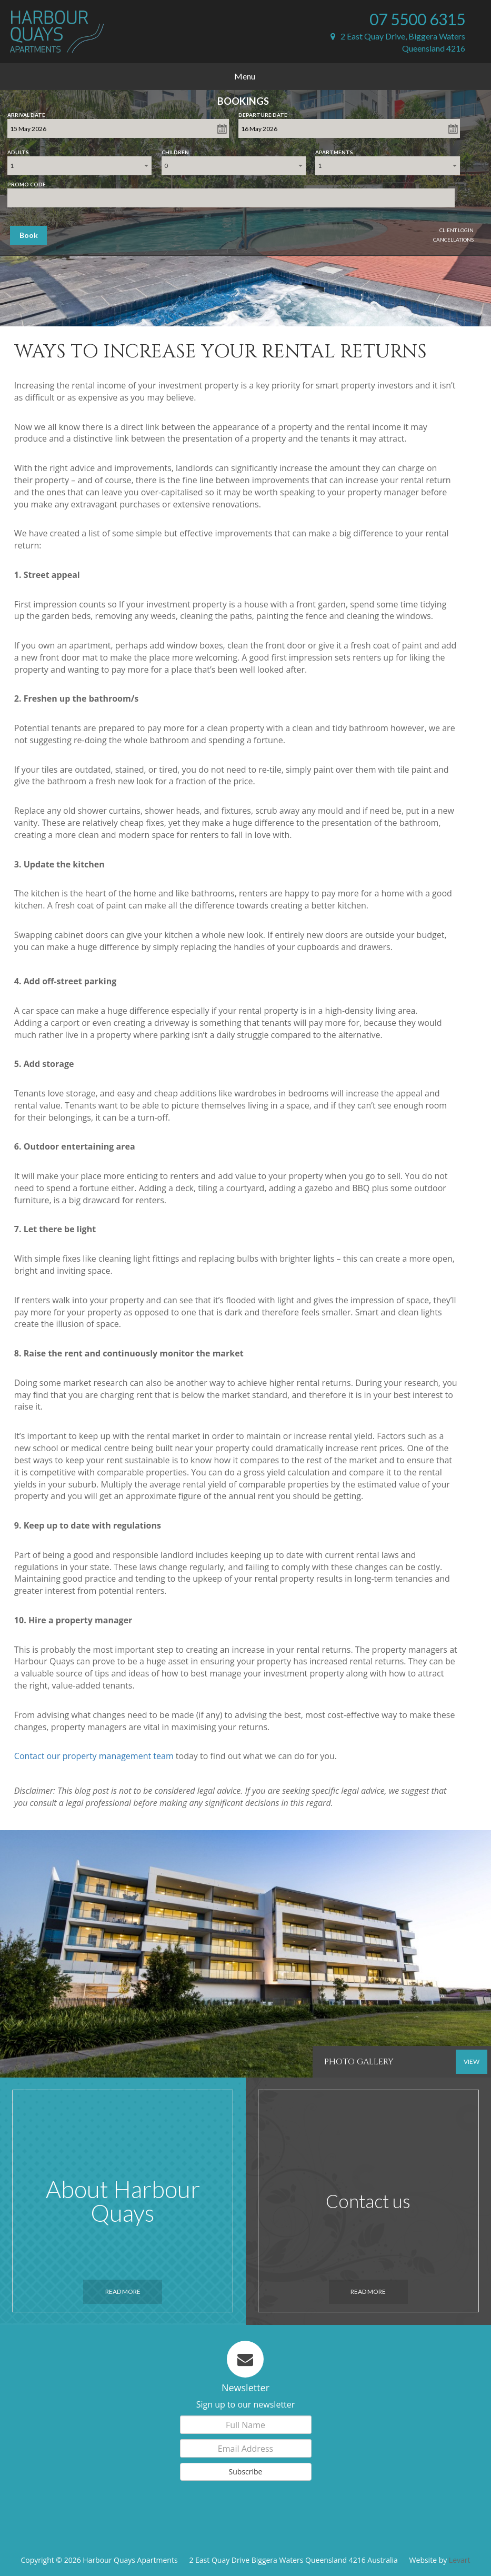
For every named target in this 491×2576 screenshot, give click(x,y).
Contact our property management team (94, 1756)
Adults (18, 150)
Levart (459, 2560)
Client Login (456, 230)
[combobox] (79, 165)
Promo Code (26, 182)
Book (28, 235)
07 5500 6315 (417, 18)
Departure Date (262, 113)
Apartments (334, 150)
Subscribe (246, 2472)
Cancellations (453, 239)
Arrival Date (26, 113)
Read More (123, 2291)
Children (175, 150)
